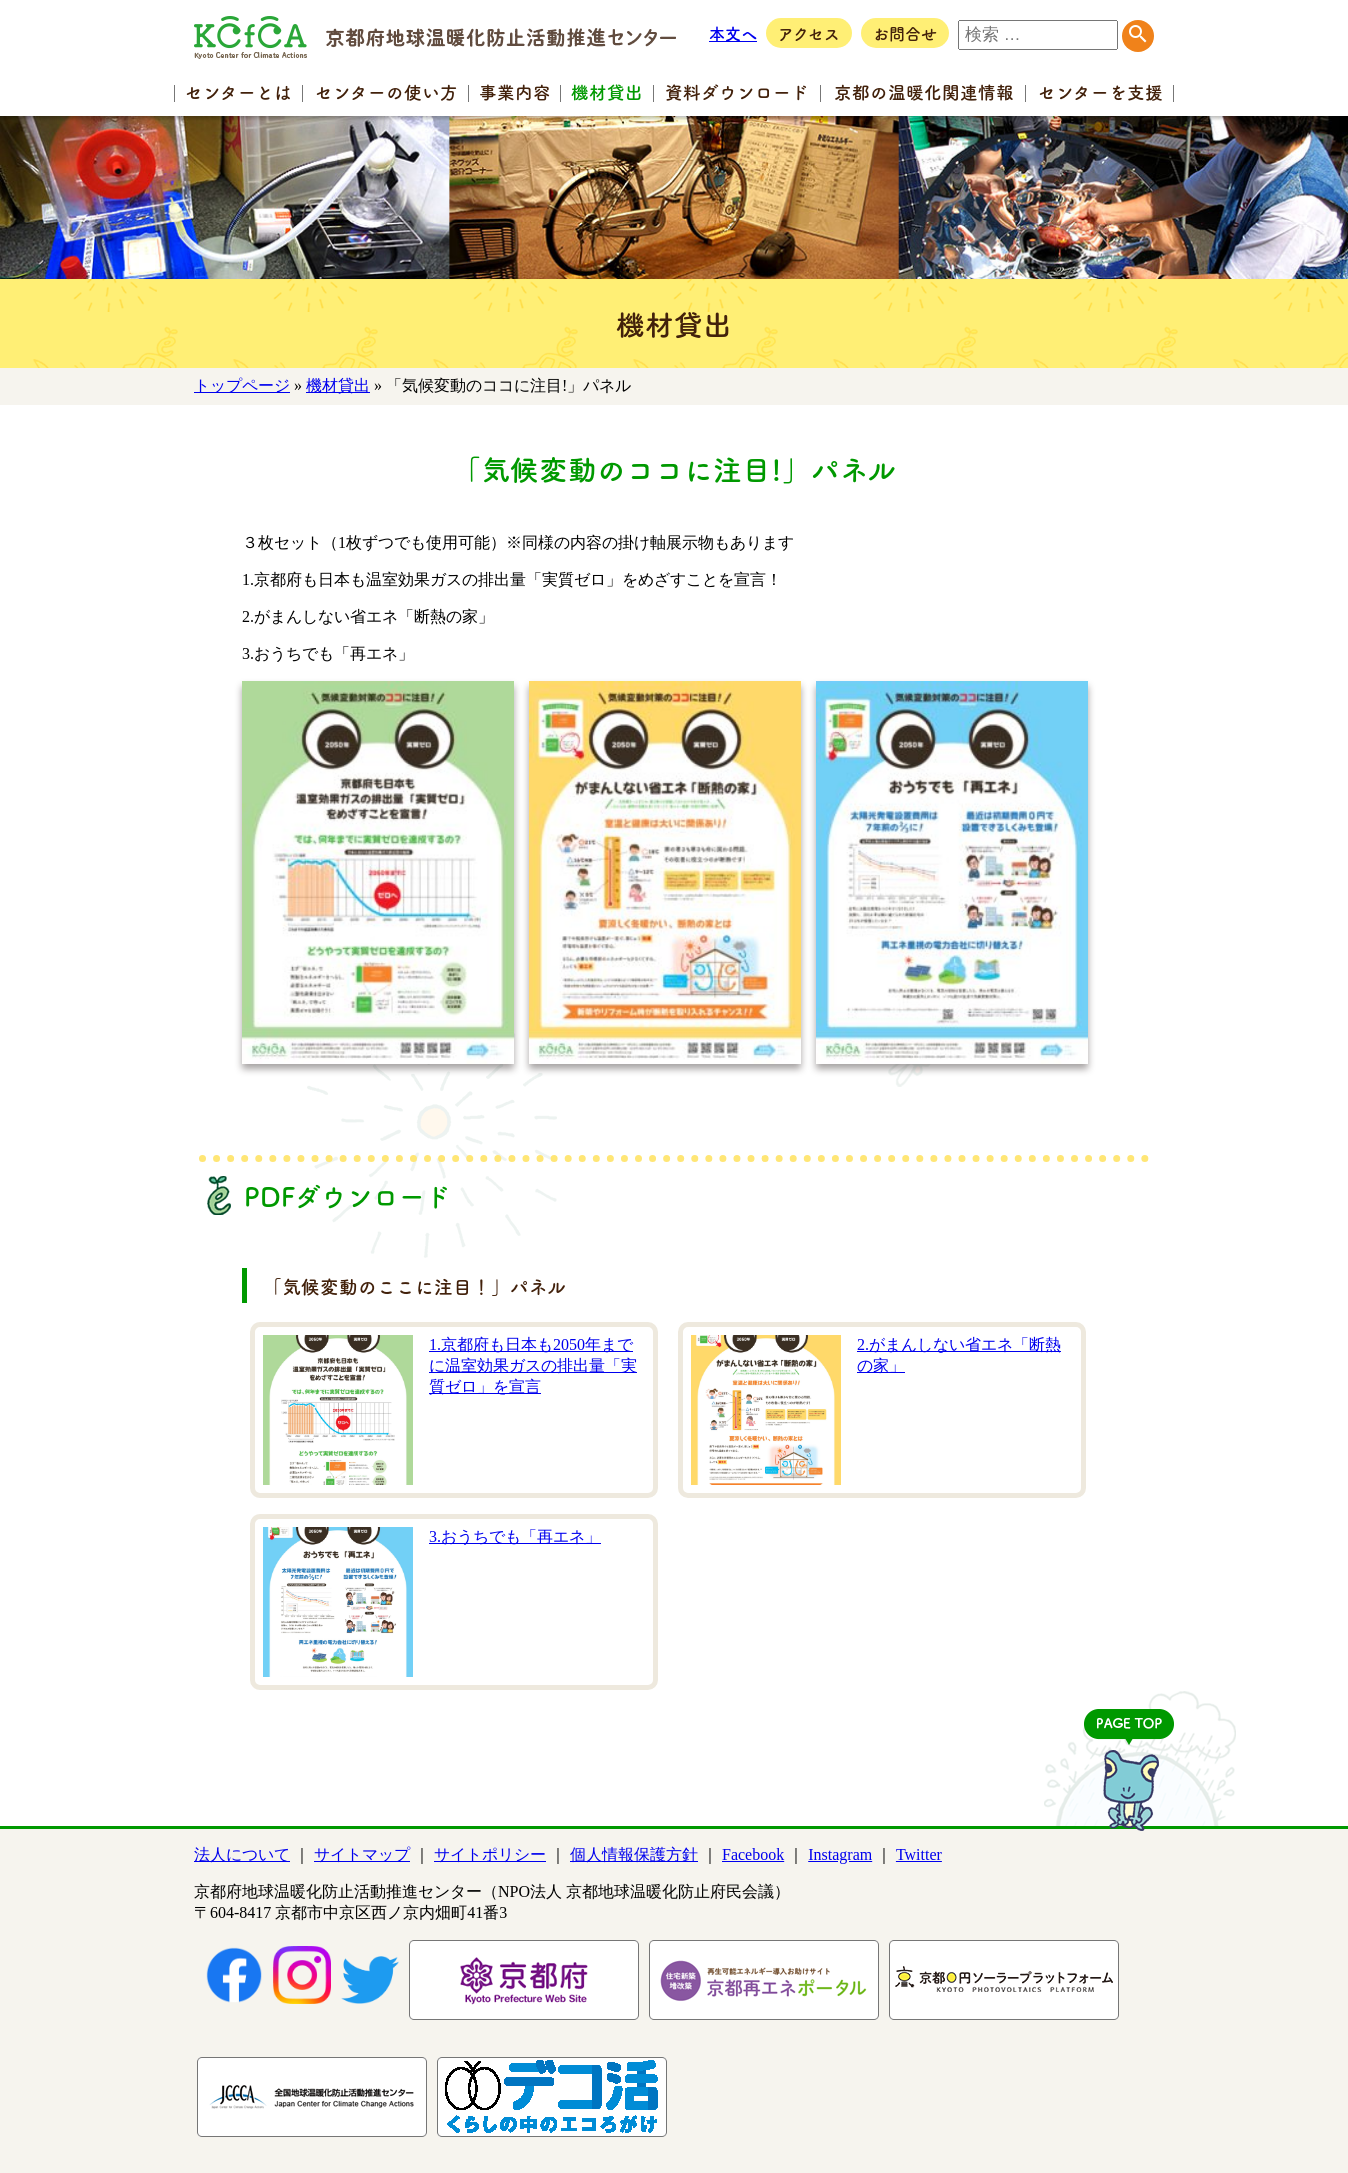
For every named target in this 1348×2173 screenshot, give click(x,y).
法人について (242, 1854)
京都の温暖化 (924, 91)
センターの (386, 91)
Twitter (919, 1854)
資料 (737, 91)
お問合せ (905, 33)
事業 (515, 91)
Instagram (840, 1854)
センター (238, 91)
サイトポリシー (490, 1854)
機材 (607, 91)
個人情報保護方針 (634, 1854)
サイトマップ (362, 1854)
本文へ (733, 33)
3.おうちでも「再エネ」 (515, 1536)
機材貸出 (338, 385)
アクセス (809, 33)
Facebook (753, 1854)
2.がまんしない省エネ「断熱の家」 (959, 1355)
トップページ (242, 385)
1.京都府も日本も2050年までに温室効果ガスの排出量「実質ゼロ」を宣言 (533, 1365)
